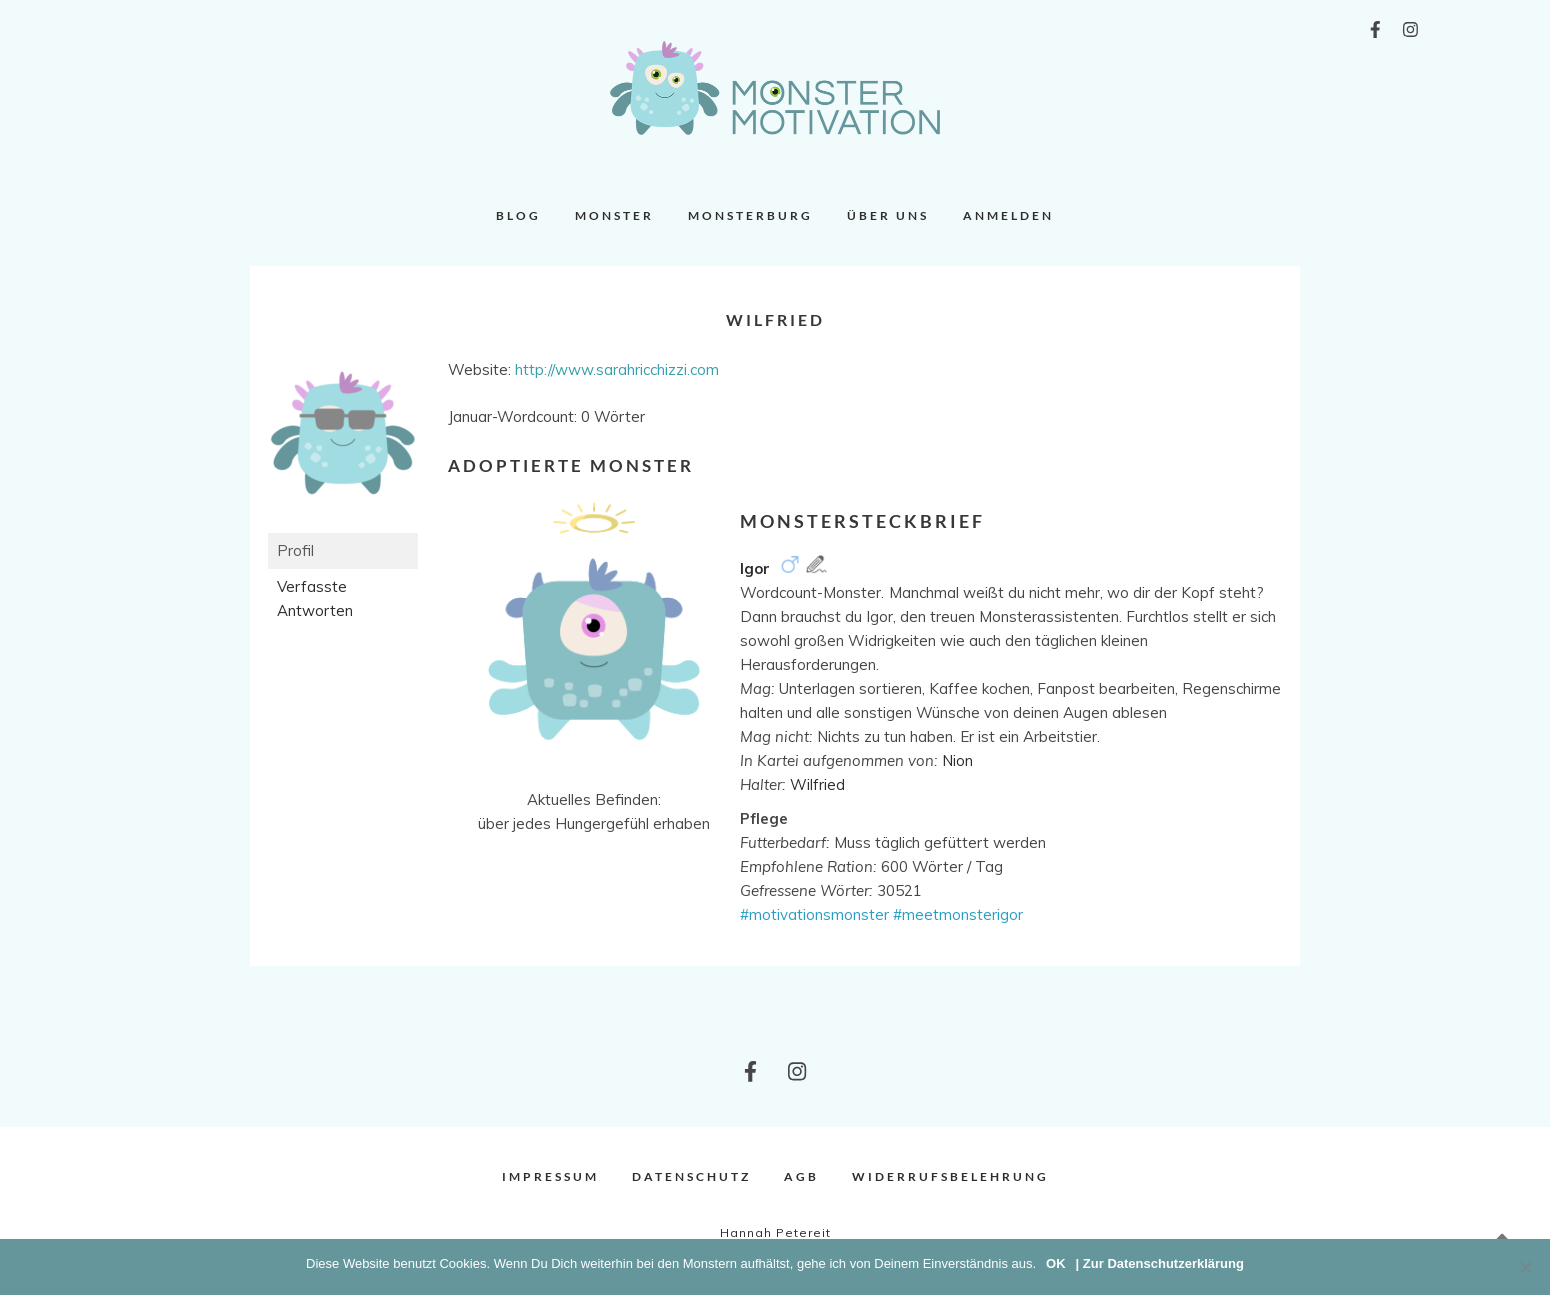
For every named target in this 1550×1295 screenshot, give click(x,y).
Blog (518, 215)
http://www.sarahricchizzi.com (617, 369)
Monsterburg (750, 215)
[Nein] (1525, 1267)
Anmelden (1008, 215)
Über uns (888, 215)
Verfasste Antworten (315, 598)
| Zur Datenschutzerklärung (1160, 1263)
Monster (614, 215)
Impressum (550, 1176)
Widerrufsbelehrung (950, 1176)
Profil (295, 550)
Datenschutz (691, 1176)
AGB (801, 1176)
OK (1056, 1263)
